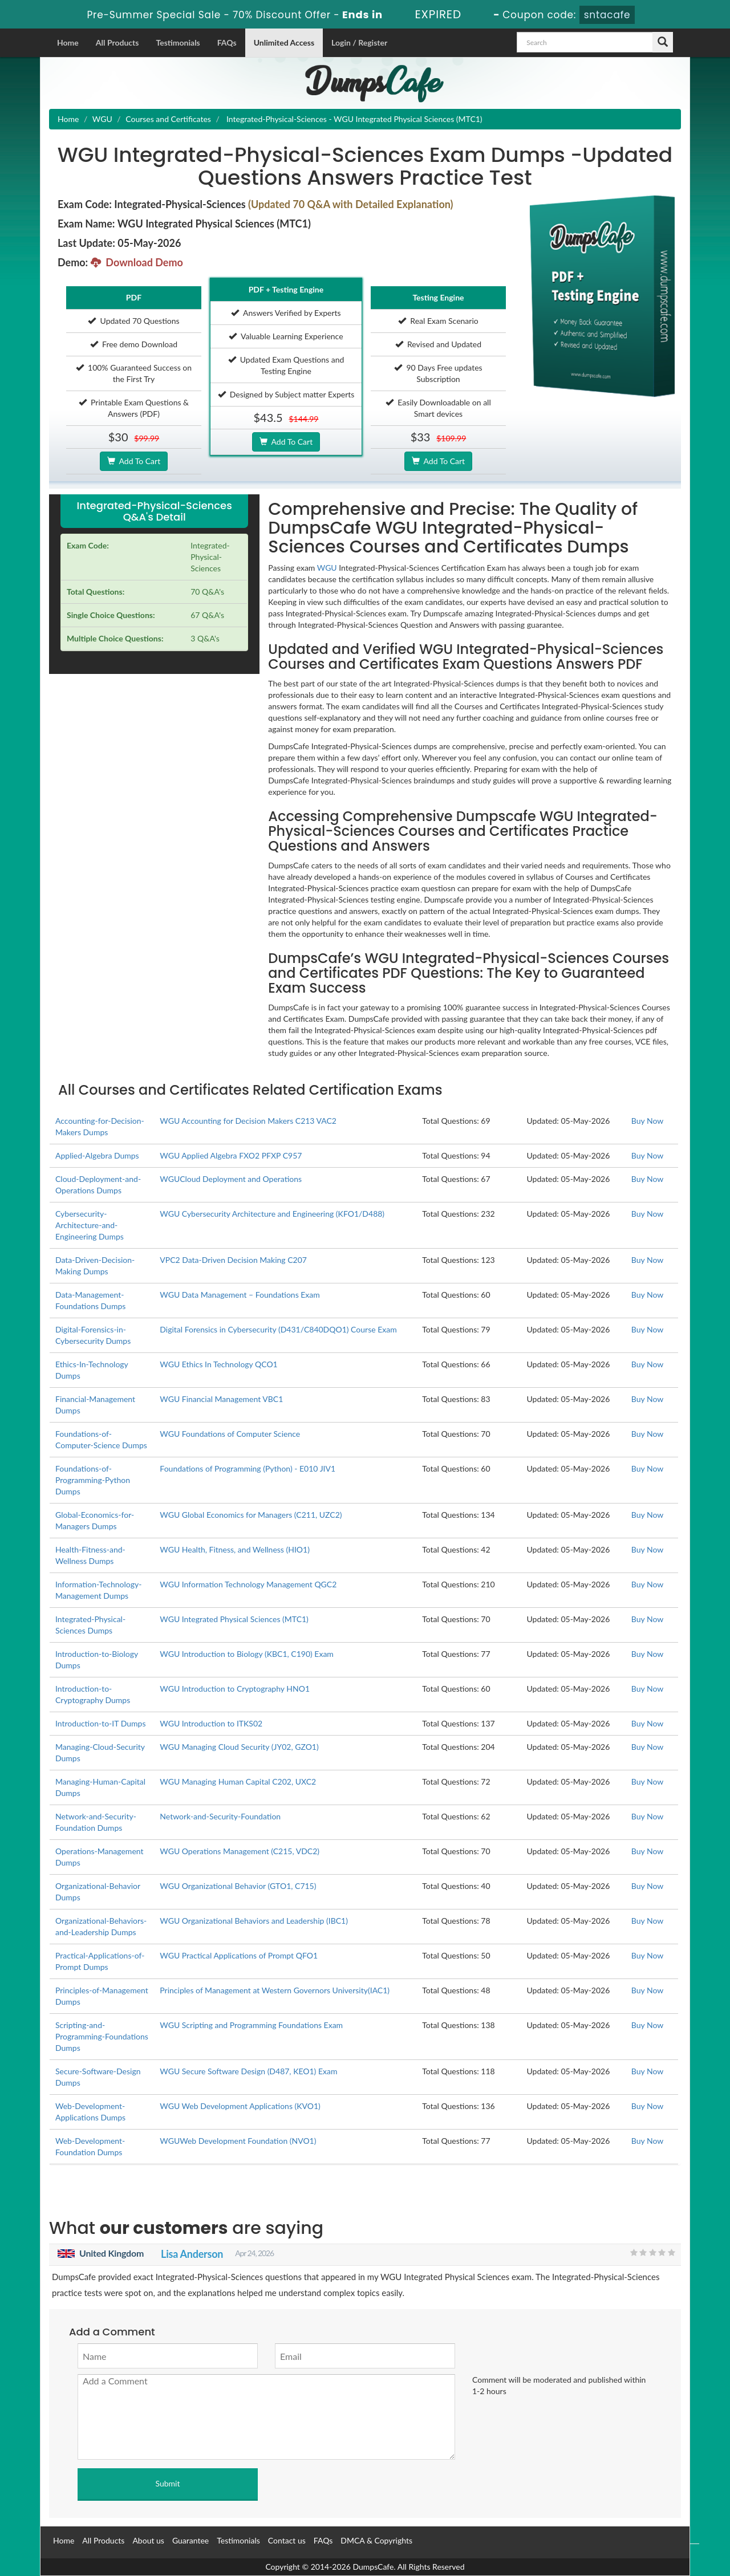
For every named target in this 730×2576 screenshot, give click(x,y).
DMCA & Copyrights (376, 2540)
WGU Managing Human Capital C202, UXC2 (238, 1781)
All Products (117, 42)
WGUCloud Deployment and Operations (231, 1179)
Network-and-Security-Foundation (220, 1816)
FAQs (227, 42)
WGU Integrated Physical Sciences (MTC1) (234, 1619)
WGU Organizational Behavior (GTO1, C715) (238, 1886)
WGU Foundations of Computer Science (230, 1434)
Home (68, 42)
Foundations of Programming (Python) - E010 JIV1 (247, 1468)
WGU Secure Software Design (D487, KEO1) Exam (248, 2071)
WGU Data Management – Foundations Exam (239, 1294)
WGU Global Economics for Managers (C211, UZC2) (251, 1514)
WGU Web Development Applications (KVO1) (240, 2106)
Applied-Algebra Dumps (97, 1155)
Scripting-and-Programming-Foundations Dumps (101, 2036)
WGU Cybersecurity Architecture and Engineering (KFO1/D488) (272, 1213)
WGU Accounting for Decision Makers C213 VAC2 (248, 1121)
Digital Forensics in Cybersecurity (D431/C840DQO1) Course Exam (278, 1329)
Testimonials (178, 42)
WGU (102, 119)
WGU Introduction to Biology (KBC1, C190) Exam (247, 1654)
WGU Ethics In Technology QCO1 (218, 1364)
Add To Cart (133, 461)
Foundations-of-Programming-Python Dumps (92, 1480)
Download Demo (137, 262)
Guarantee (190, 2540)
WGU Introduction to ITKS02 (211, 1723)
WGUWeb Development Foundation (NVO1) (238, 2141)
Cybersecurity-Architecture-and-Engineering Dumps (89, 1225)
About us (148, 2540)
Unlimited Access (284, 42)
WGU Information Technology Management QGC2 (248, 1584)
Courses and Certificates (168, 119)
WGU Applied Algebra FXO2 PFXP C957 (231, 1155)
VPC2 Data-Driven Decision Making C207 (233, 1260)
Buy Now (647, 1121)
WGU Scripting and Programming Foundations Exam (251, 2025)
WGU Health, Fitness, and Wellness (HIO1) (235, 1549)
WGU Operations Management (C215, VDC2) (239, 1851)
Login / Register (359, 42)
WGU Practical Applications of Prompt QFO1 (239, 1955)
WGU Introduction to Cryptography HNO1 (235, 1688)
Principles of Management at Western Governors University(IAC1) (275, 1990)
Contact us (287, 2540)
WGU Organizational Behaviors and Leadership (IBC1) (254, 1920)
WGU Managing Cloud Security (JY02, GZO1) (239, 1747)
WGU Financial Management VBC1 (221, 1399)
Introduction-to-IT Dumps (100, 1723)
